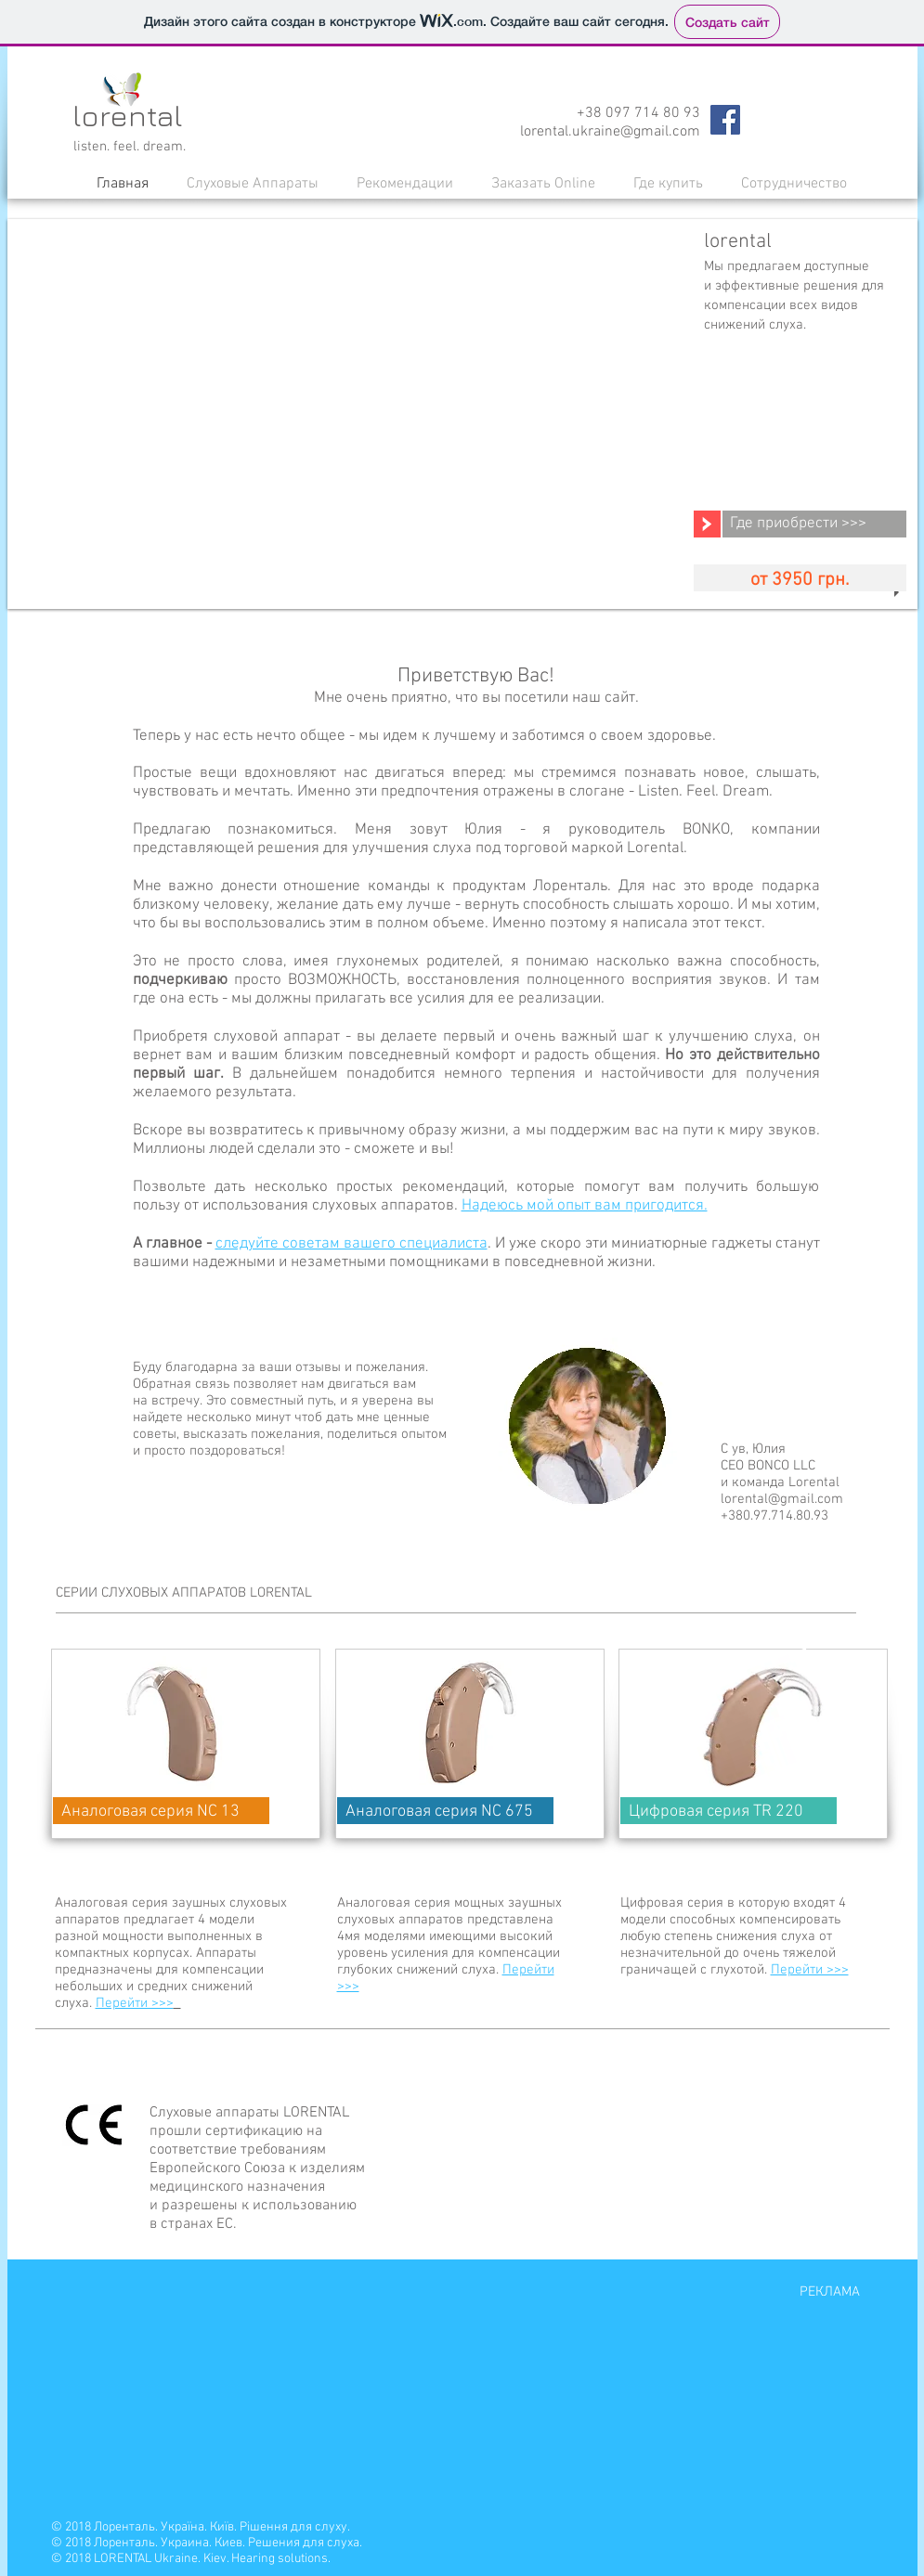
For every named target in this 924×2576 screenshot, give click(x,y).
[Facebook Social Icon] (725, 120)
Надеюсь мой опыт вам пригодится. (585, 1206)
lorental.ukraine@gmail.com (610, 132)
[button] (253, 184)
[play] (899, 593)
